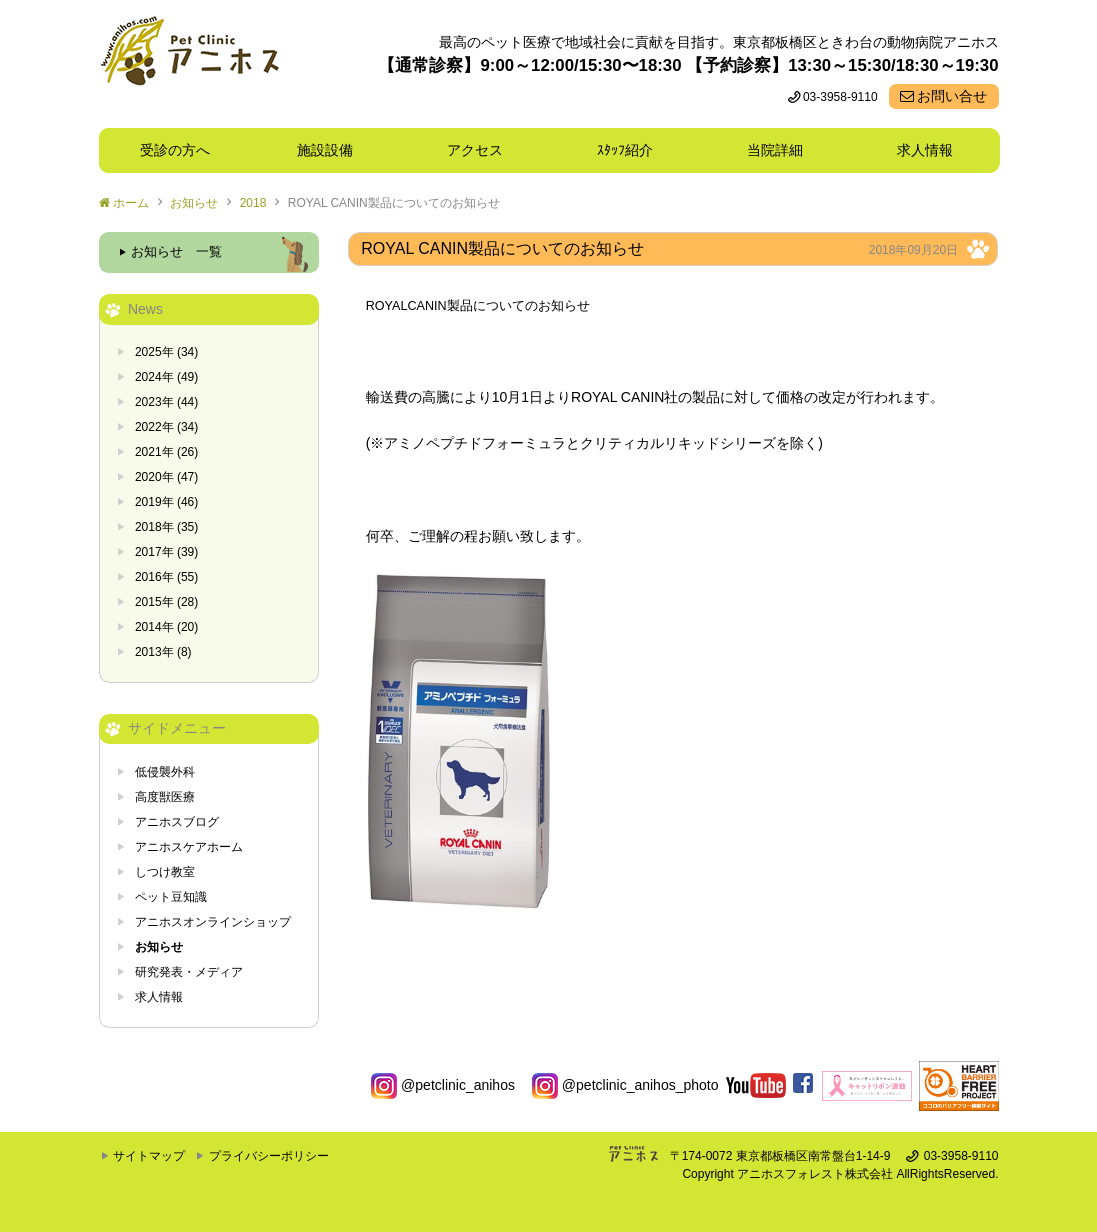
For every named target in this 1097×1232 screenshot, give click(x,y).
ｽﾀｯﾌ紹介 (632, 150)
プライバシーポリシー (269, 1156)
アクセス (475, 150)
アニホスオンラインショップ (213, 922)
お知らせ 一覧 (176, 252)
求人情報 (925, 150)
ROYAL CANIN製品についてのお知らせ (394, 203)
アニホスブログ (177, 822)
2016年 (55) (166, 577)
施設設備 (332, 150)
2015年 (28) (166, 602)
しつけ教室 (165, 872)
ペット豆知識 (171, 897)
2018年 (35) (166, 527)
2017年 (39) (166, 552)
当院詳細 (775, 150)
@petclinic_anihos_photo (625, 1085)
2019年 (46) (166, 502)
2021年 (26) (166, 452)
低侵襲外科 (165, 772)
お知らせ (194, 203)
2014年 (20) (166, 627)
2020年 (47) (166, 477)
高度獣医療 (165, 797)
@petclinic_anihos (443, 1085)
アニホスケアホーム (189, 847)
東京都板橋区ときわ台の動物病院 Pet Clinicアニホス (189, 64)
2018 (253, 203)
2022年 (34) (166, 427)
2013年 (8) (163, 652)
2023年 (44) (166, 402)
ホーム (131, 203)
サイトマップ (149, 1156)
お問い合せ (952, 96)
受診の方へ (175, 150)
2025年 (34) (166, 352)
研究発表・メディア (189, 972)
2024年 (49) (166, 377)
